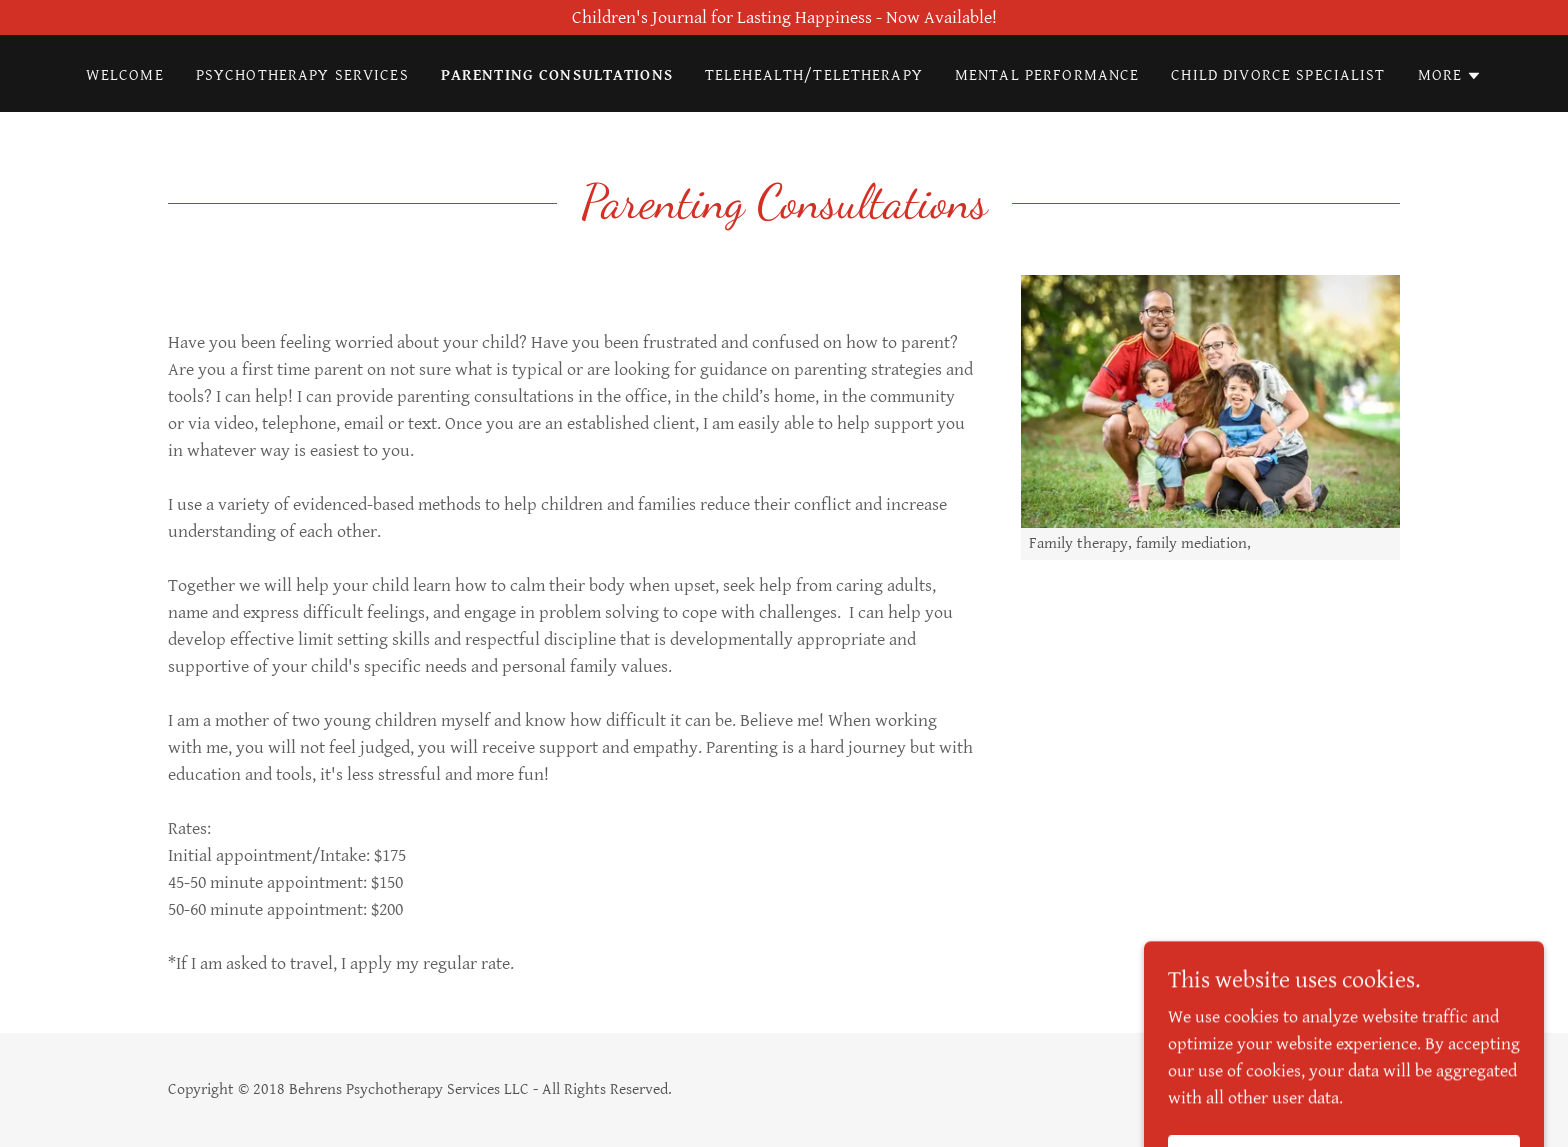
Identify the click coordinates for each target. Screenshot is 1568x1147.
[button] (1450, 76)
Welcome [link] (125, 75)
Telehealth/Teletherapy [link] (814, 75)
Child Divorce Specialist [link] (1278, 75)
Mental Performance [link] (1047, 75)
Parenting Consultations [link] (557, 75)
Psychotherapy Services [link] (302, 75)
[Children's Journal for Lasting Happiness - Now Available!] (784, 17)
